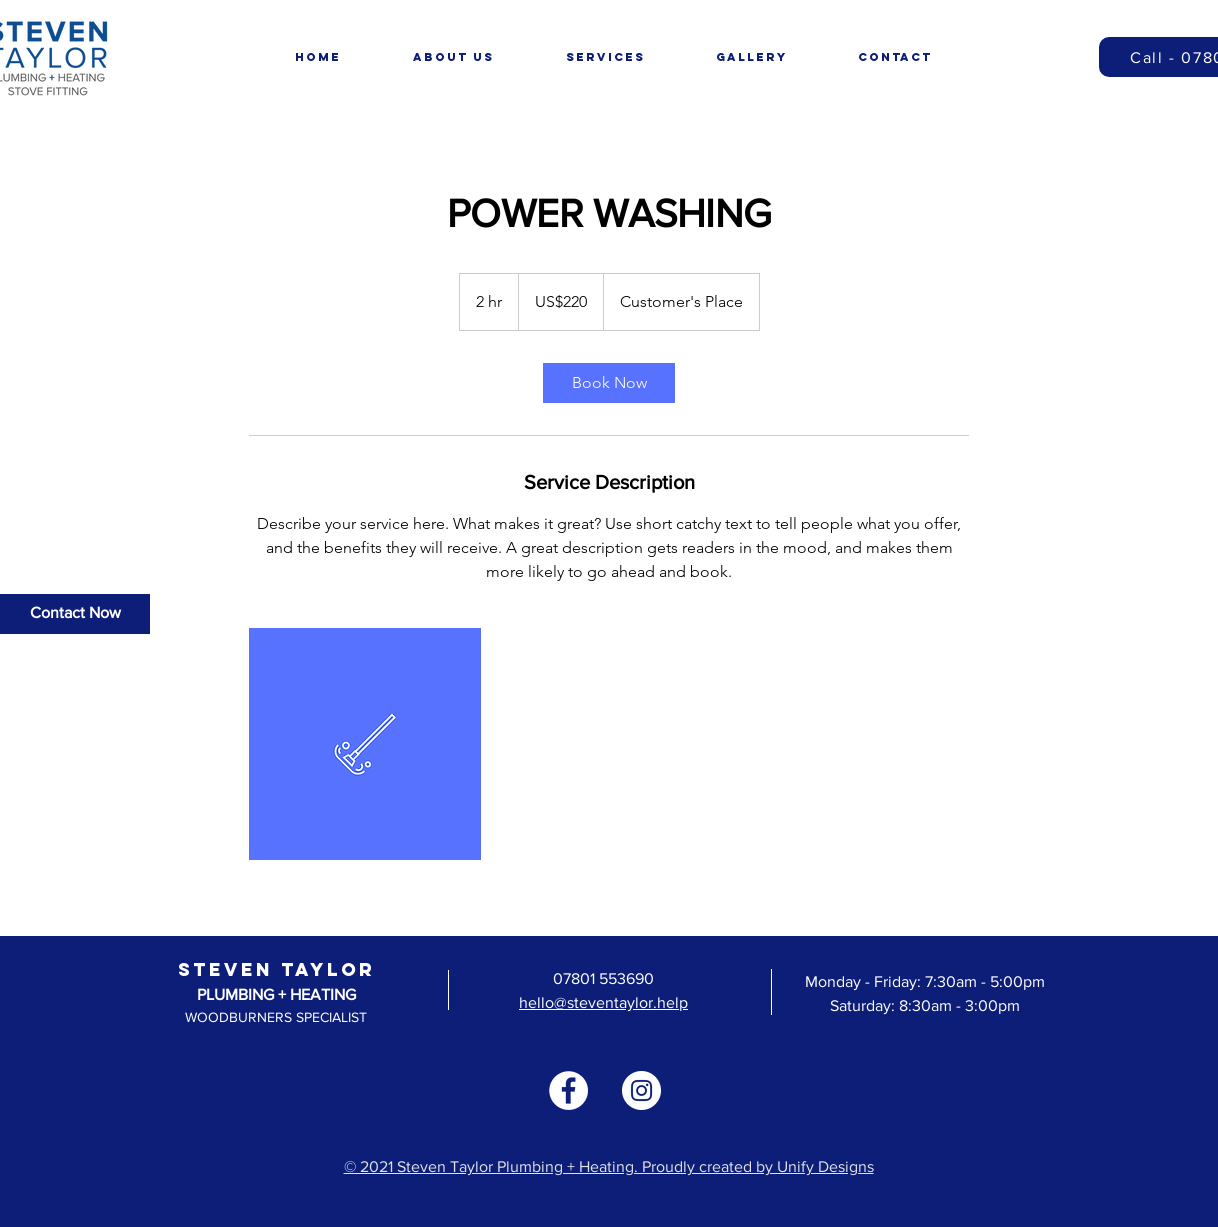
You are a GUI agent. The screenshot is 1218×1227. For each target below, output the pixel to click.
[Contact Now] (75, 614)
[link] (609, 383)
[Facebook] (568, 1090)
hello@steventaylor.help (603, 1002)
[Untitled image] (365, 744)
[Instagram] (641, 1090)
